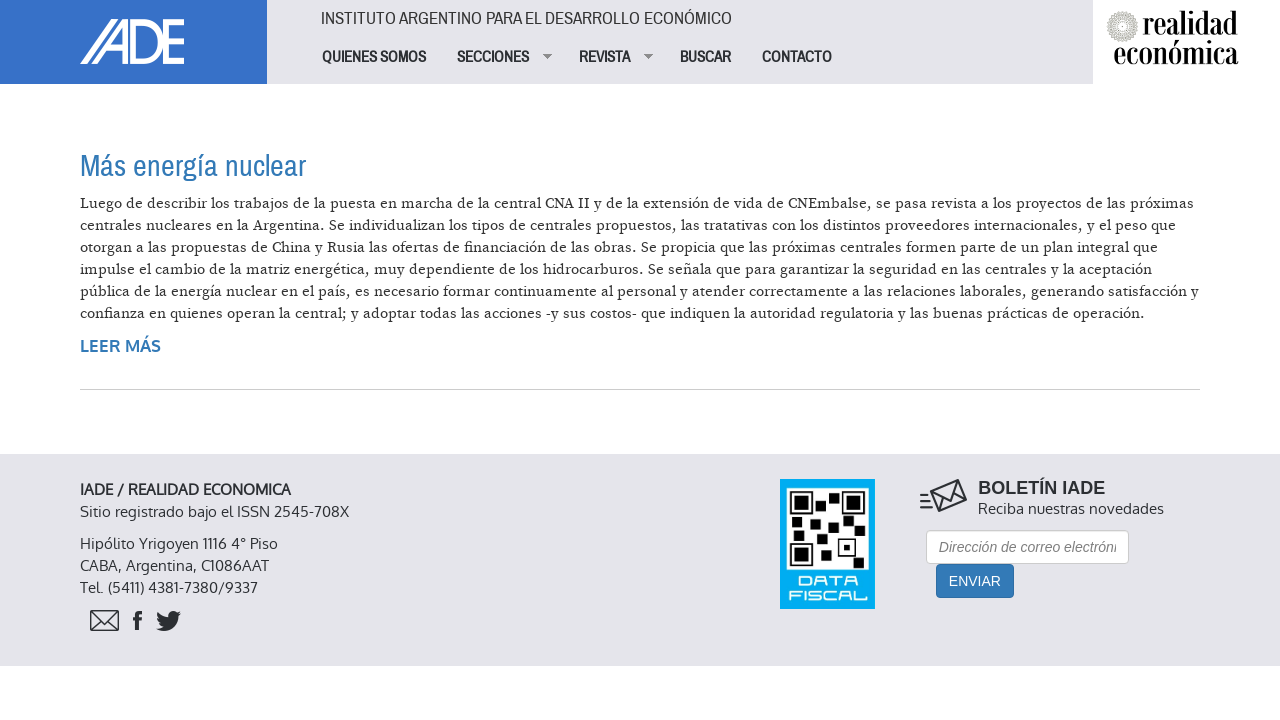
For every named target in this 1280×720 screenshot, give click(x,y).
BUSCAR (705, 57)
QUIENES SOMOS (374, 57)
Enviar (975, 581)
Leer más (120, 346)
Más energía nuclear (193, 166)
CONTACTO (797, 57)
